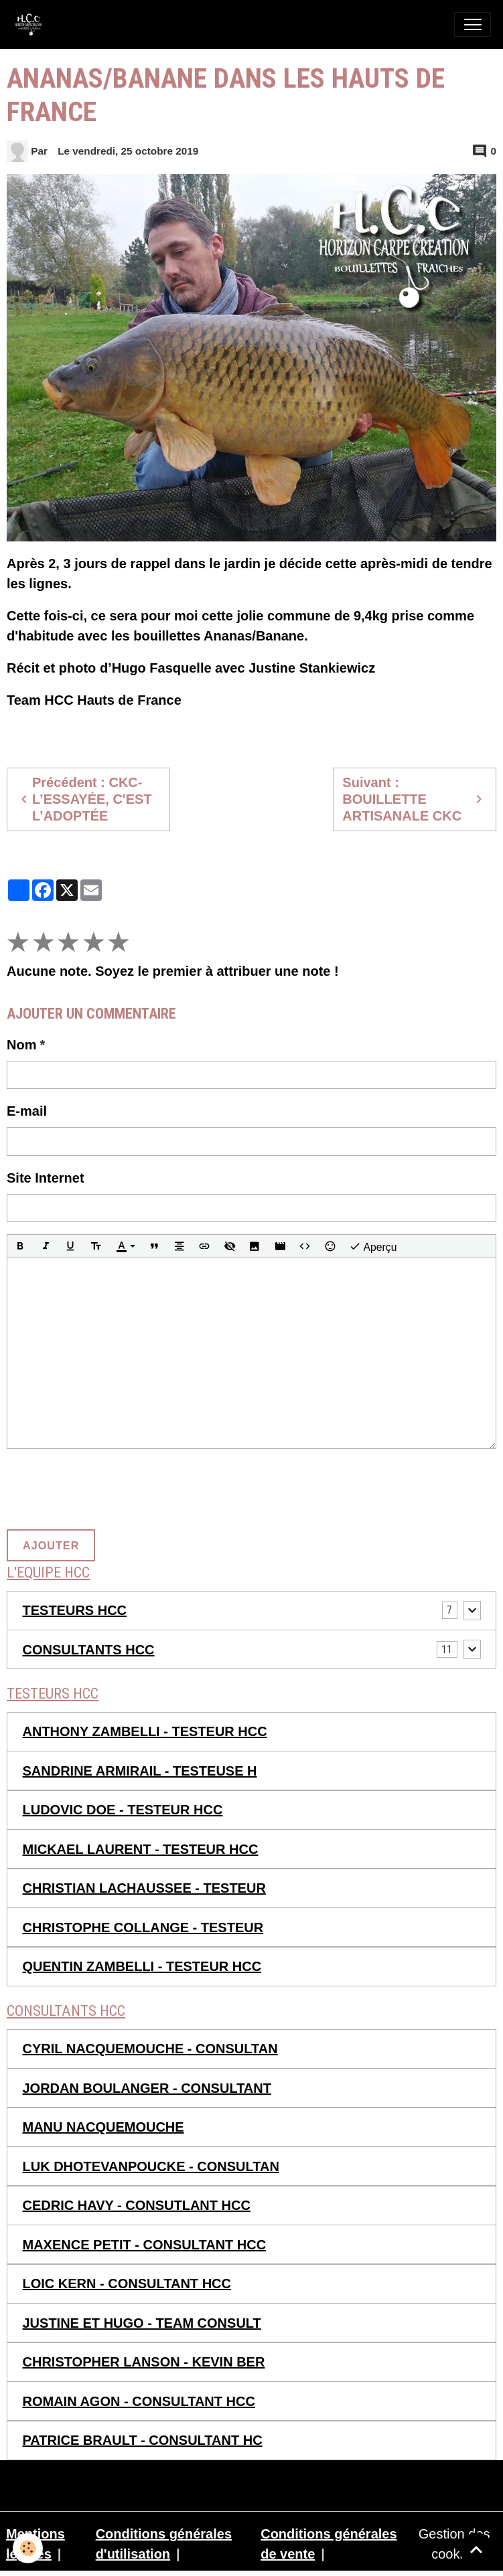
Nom (21, 1044)
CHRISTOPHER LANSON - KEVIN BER (144, 2361)
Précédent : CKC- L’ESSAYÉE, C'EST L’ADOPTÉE (84, 799)
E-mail (27, 1111)
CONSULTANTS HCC (89, 1649)
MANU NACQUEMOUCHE (103, 2127)
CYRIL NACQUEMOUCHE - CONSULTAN (150, 2048)
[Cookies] (28, 2548)
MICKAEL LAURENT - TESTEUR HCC (141, 1849)
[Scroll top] (476, 2549)
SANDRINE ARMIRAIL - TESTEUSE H (140, 1771)
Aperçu (373, 1246)
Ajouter (51, 1545)
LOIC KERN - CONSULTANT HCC (127, 2283)
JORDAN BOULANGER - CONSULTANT (147, 2088)
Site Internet (45, 1178)
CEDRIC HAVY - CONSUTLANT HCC (136, 2205)
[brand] (32, 24)
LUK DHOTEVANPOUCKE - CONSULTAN (151, 2166)
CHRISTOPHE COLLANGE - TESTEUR (143, 1927)
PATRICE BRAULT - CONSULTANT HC (143, 2440)
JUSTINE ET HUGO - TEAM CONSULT (142, 2323)
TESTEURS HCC (75, 1610)
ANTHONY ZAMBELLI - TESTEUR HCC (145, 1731)
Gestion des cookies (454, 2543)
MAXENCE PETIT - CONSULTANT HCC (145, 2244)
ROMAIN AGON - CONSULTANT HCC (139, 2401)
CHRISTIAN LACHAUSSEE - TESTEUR (144, 1888)
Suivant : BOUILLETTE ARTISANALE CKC (414, 799)
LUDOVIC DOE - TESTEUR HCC (123, 1809)
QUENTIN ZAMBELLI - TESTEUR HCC (142, 1966)
